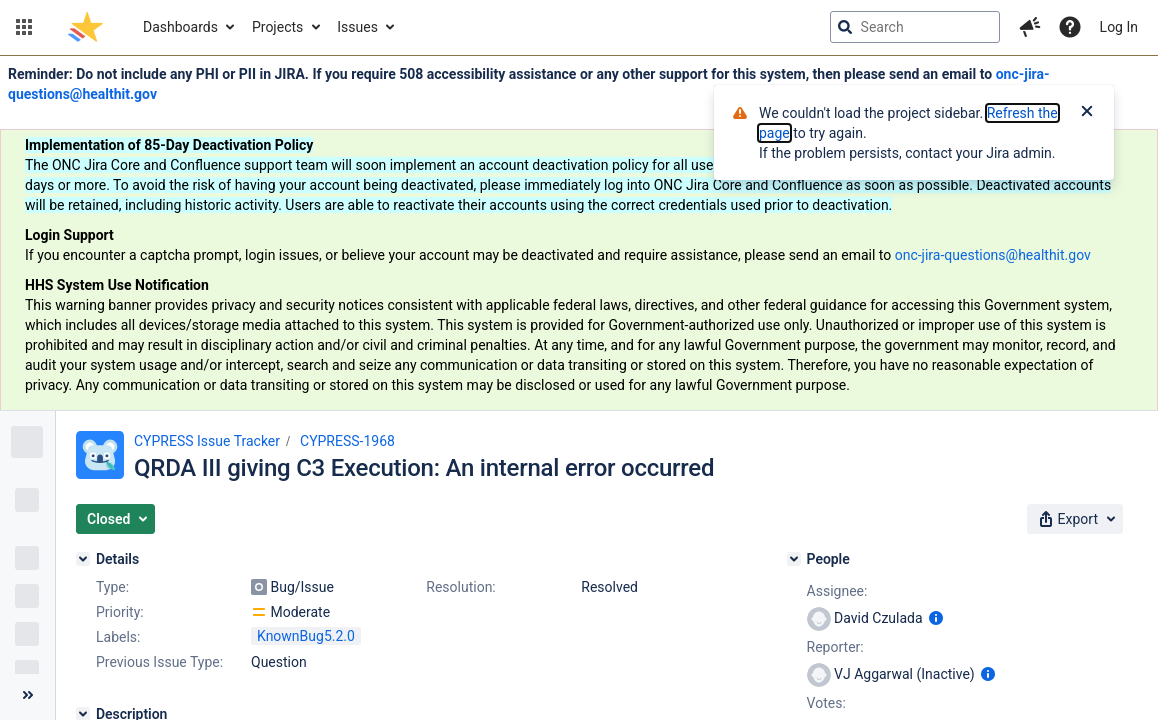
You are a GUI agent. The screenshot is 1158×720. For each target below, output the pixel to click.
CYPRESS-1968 (347, 441)
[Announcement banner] (579, 233)
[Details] (83, 559)
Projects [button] (277, 27)
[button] (24, 27)
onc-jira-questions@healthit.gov (993, 255)
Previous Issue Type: (159, 662)
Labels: (118, 637)
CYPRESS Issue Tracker (207, 441)
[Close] (1087, 113)
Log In (1119, 27)
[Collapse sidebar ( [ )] (27, 695)
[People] (794, 559)
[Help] (1070, 27)
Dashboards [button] (180, 27)
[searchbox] (915, 27)
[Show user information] (936, 618)
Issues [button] (357, 27)
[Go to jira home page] (85, 27)
